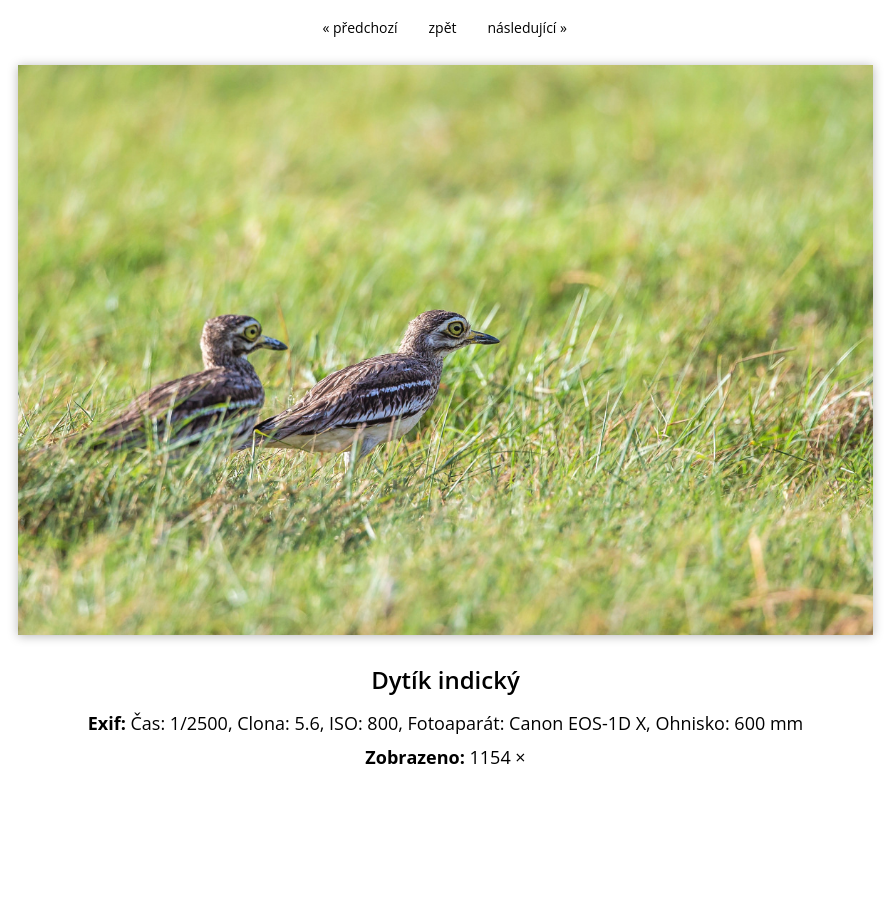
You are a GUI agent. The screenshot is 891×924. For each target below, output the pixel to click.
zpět (443, 27)
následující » (527, 27)
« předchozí (359, 27)
